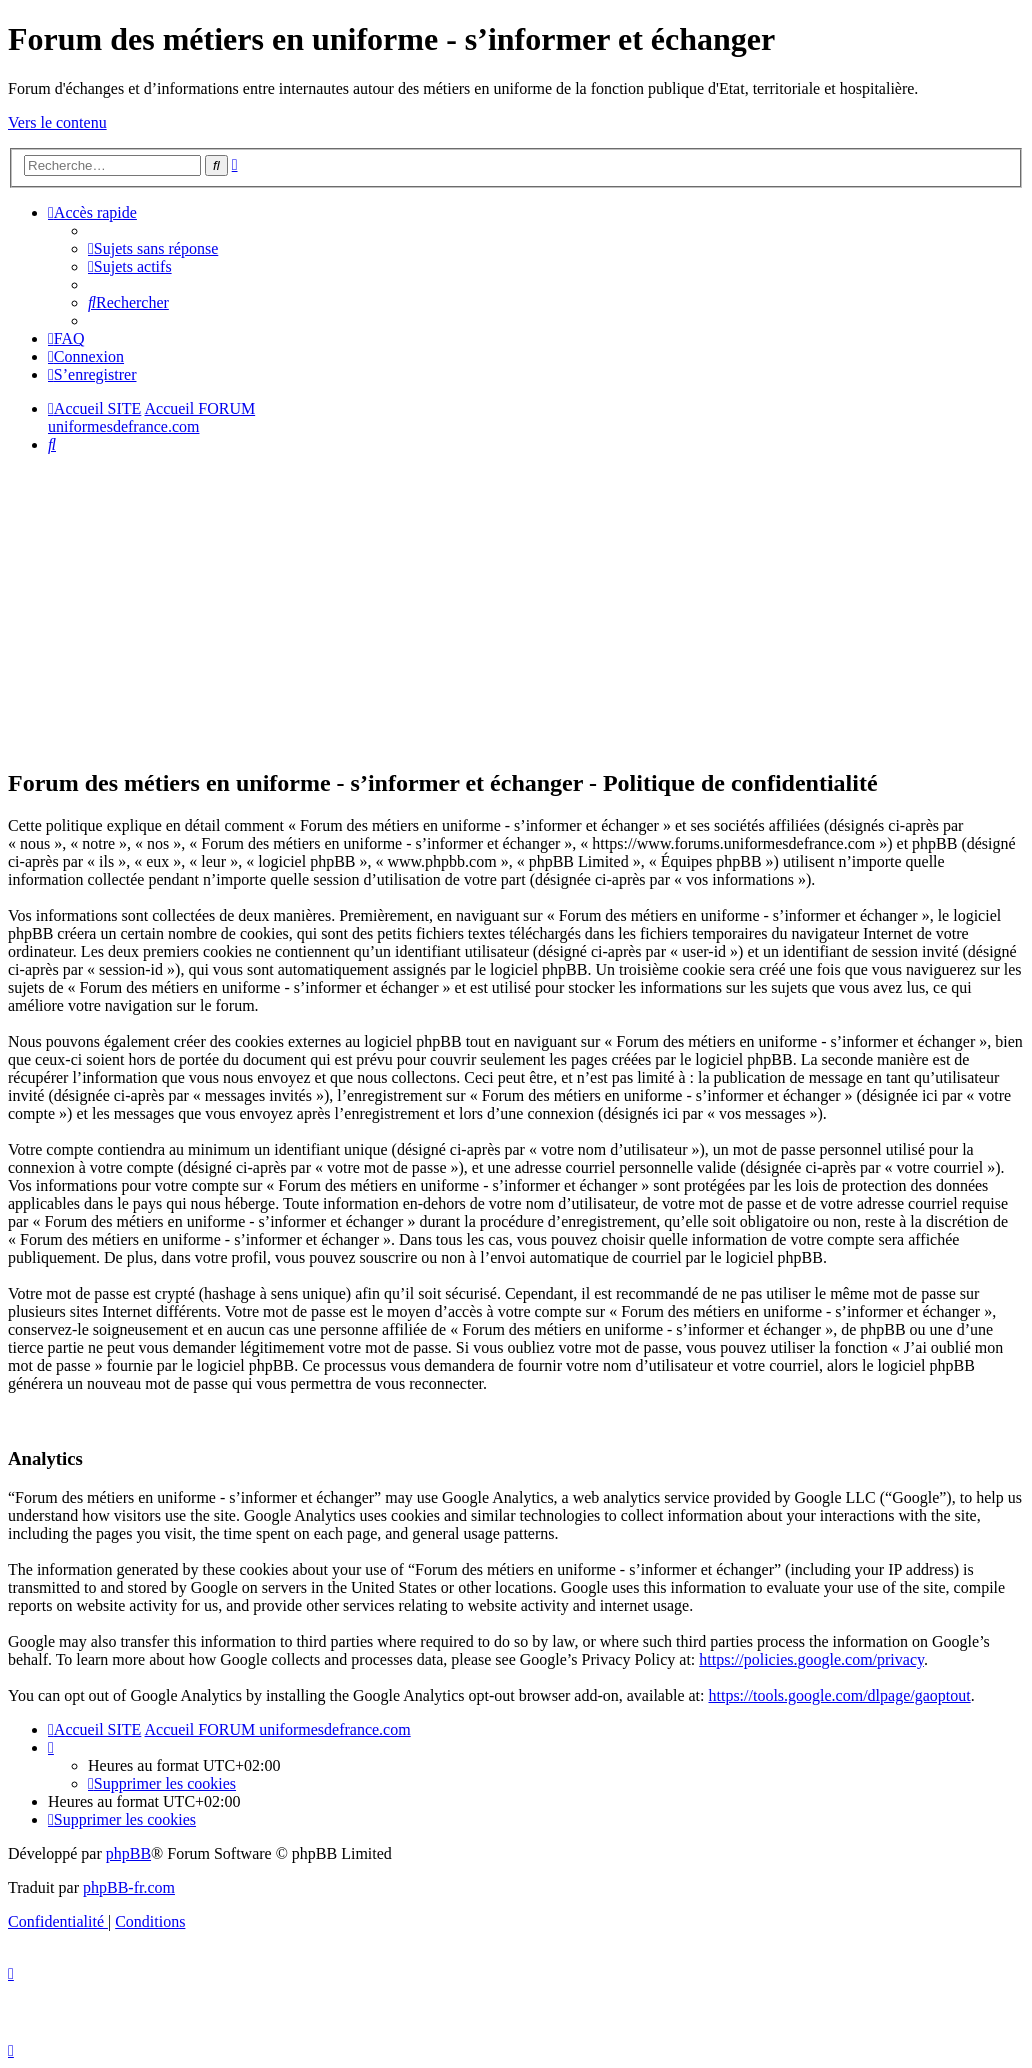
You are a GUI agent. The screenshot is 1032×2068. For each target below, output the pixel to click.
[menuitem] (153, 248)
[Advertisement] (516, 610)
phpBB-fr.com (129, 1887)
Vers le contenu (57, 122)
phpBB (128, 1853)
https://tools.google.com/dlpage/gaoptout (839, 1695)
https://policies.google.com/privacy (811, 1659)
